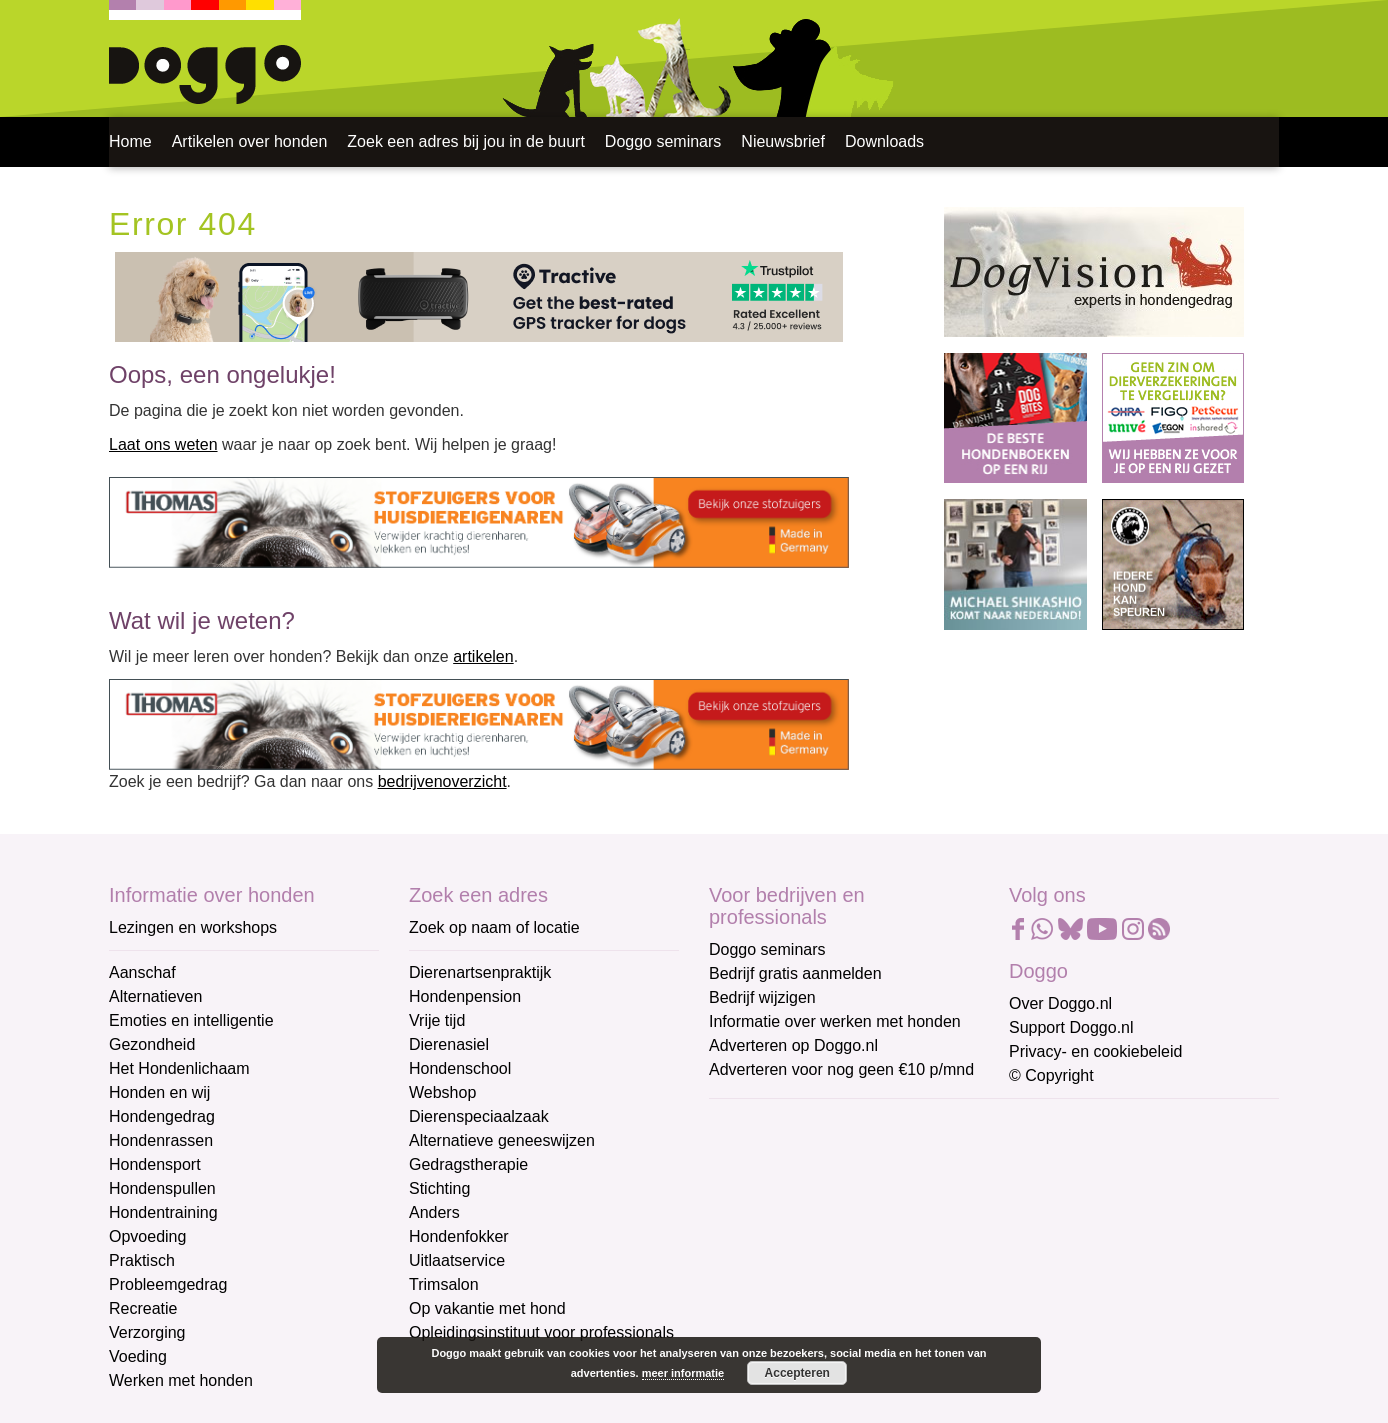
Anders (434, 1212)
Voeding (138, 1356)
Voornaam (747, 1189)
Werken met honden (181, 1380)
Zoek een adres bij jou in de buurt (465, 141)
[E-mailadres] (851, 1154)
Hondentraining (163, 1212)
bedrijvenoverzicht (442, 781)
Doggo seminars (663, 141)
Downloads (884, 141)
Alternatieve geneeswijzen (502, 1140)
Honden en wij (159, 1092)
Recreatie (143, 1308)
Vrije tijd (437, 1020)
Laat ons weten (163, 444)
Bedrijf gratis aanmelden (795, 973)
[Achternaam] (851, 1287)
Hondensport (155, 1164)
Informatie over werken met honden (835, 1021)
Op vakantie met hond (487, 1308)
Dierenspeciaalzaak (479, 1116)
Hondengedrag (162, 1116)
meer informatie (683, 1373)
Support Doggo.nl (1071, 1027)
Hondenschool (460, 1068)
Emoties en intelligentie (191, 1020)
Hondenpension (465, 996)
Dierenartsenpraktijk (480, 972)
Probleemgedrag (168, 1284)
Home (130, 141)
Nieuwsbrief (783, 141)
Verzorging (147, 1332)
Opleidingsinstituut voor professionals (541, 1332)
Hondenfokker (459, 1236)
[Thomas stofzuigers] (479, 523)
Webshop (442, 1092)
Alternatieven (155, 996)
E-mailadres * (759, 1123)
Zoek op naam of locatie (494, 927)
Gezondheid (152, 1044)
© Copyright (1051, 1075)
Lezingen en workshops (193, 927)
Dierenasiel (449, 1044)
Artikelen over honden (250, 141)
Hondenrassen (161, 1140)
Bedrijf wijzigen (762, 997)
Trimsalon (444, 1284)
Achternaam (753, 1255)
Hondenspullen (162, 1188)
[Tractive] (479, 295)
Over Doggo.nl (1060, 1003)
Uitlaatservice (457, 1260)
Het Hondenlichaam (179, 1068)
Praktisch (142, 1260)
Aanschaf (142, 972)
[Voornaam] (851, 1220)
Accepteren (797, 1373)
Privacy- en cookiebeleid (1095, 1051)
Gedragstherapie (468, 1164)
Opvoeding (147, 1236)
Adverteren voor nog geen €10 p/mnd (841, 1069)
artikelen (483, 656)
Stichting (439, 1188)
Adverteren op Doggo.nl (793, 1045)
